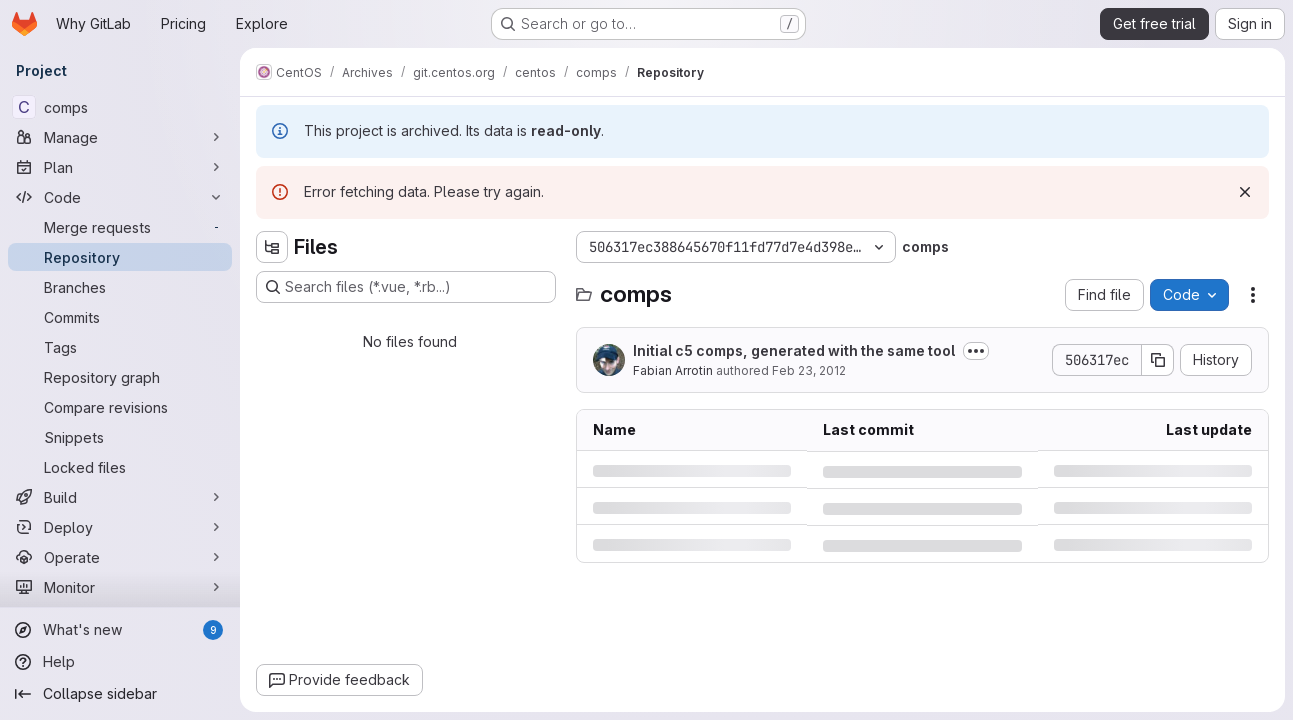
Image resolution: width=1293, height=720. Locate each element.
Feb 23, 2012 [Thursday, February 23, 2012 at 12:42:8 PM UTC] (809, 370)
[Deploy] (120, 527)
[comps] (120, 107)
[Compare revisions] (120, 407)
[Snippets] (120, 437)
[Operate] (120, 557)
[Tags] (120, 347)
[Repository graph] (120, 377)
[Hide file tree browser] (272, 247)
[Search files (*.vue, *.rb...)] (406, 287)
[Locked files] (120, 467)
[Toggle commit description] (976, 351)
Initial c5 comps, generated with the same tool (794, 350)
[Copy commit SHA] (1158, 360)
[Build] (120, 497)
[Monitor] (120, 587)
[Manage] (120, 137)
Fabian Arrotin (673, 370)
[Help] (120, 662)
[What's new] (120, 630)
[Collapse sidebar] (120, 694)
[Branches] (120, 287)
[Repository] (120, 257)
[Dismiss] (1245, 192)
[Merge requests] (120, 227)
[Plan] (120, 167)
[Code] (120, 197)
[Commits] (120, 317)
